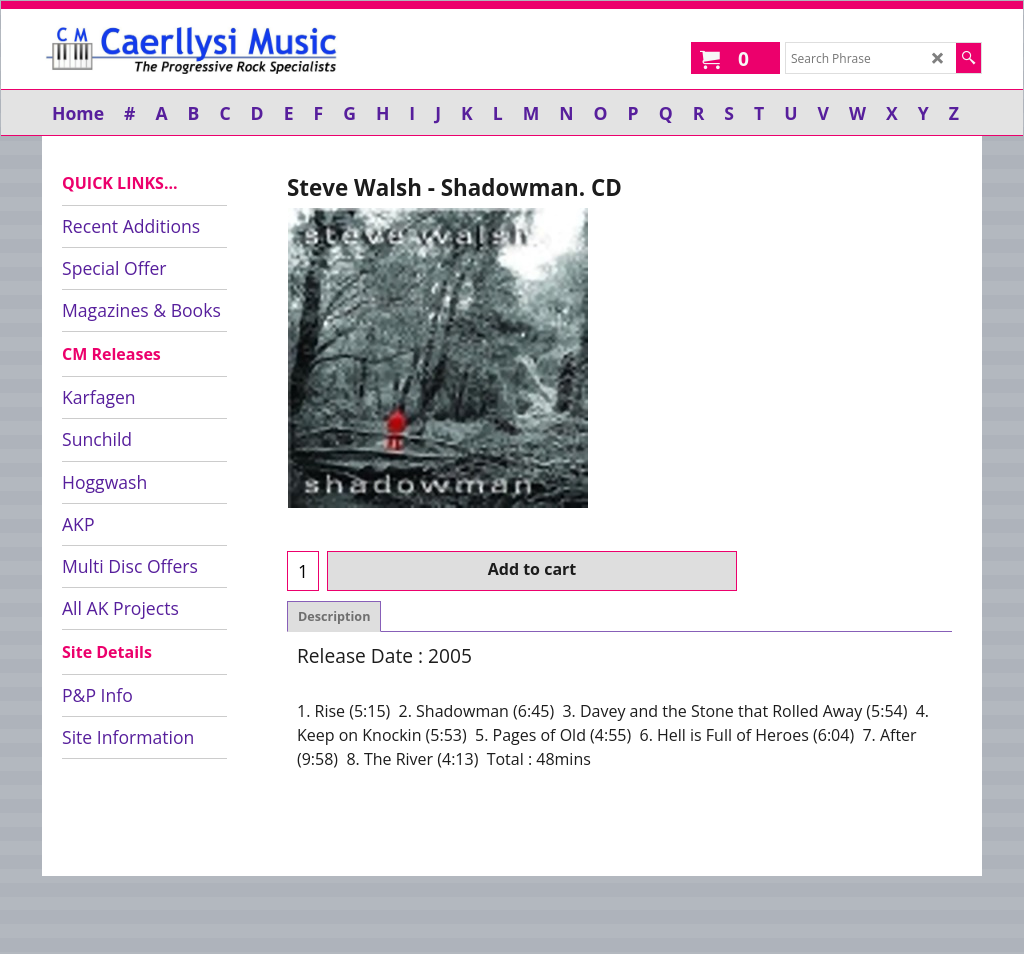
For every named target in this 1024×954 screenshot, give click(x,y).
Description (334, 416)
